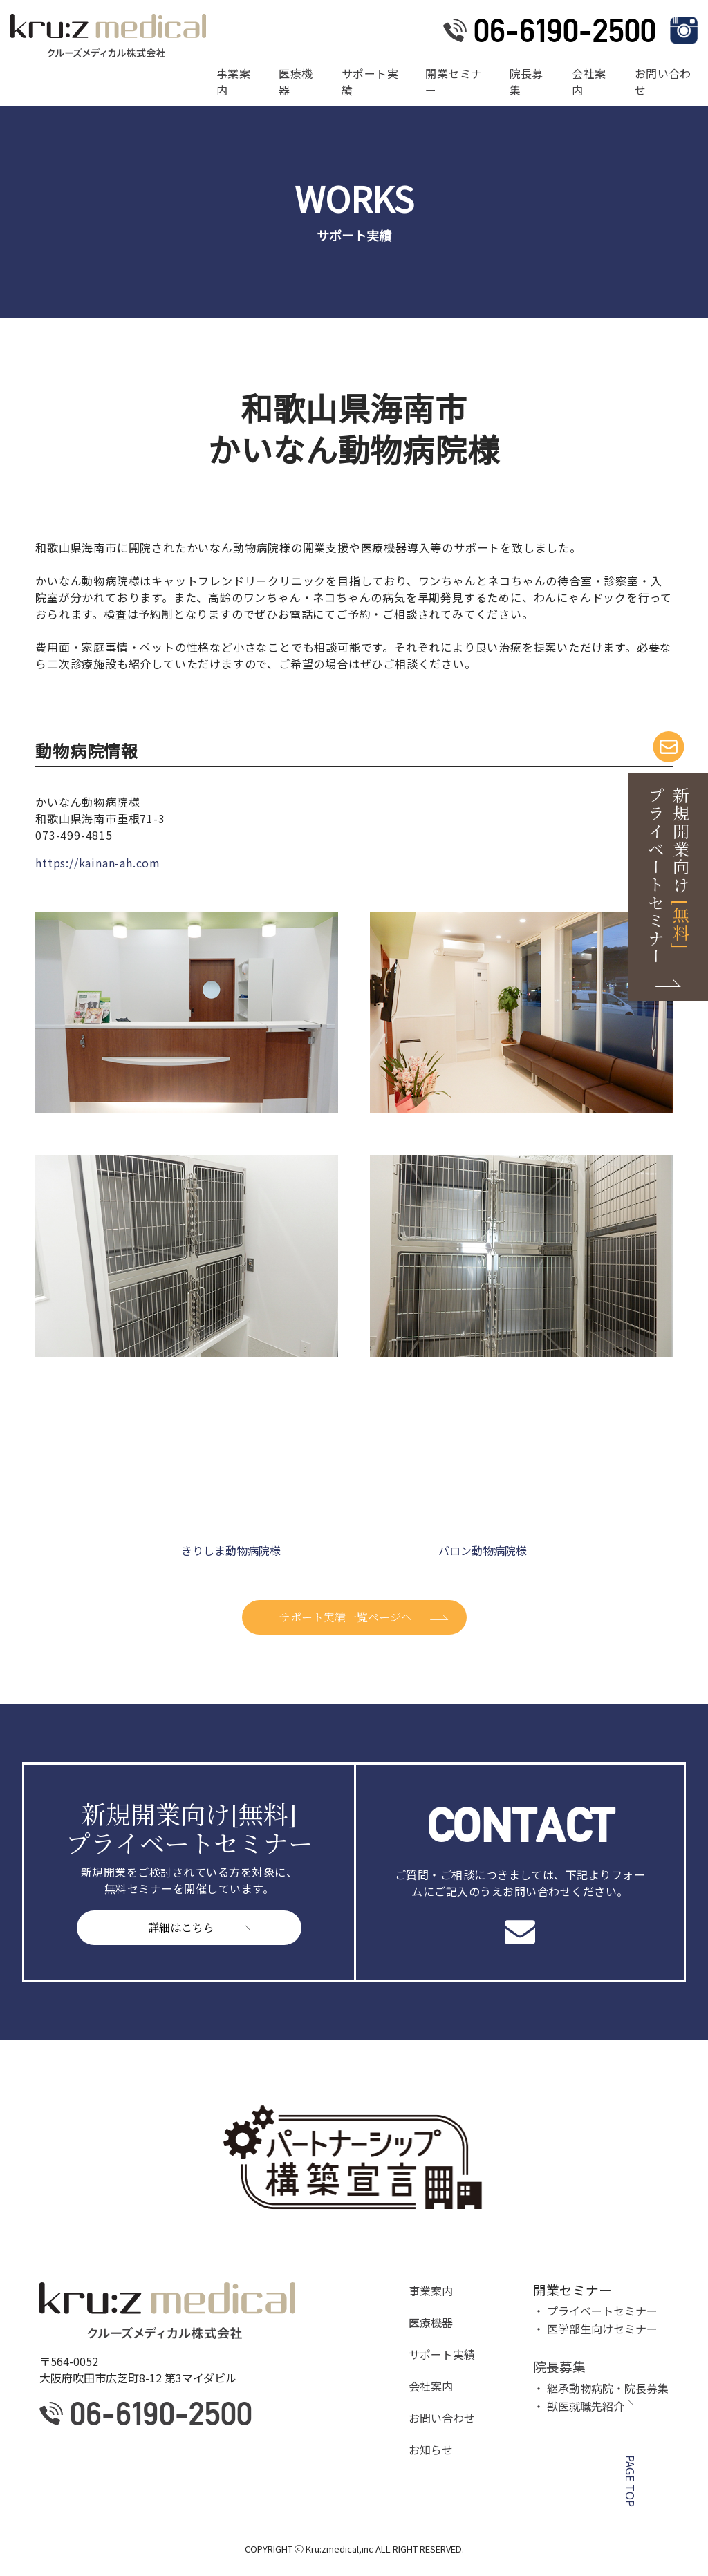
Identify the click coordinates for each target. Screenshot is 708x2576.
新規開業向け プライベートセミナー (668, 876)
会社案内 (589, 81)
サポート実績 (370, 81)
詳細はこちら (181, 1927)
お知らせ (431, 2449)
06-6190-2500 (565, 30)
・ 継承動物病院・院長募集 (601, 2388)
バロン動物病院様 (482, 1550)
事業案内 (233, 81)
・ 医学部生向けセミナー (595, 2328)
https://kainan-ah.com (97, 862)
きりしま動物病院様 (231, 1550)
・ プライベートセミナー (595, 2310)
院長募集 (526, 81)
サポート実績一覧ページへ (345, 1617)
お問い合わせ (663, 81)
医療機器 (296, 81)
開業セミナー (453, 81)
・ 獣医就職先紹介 (578, 2406)
